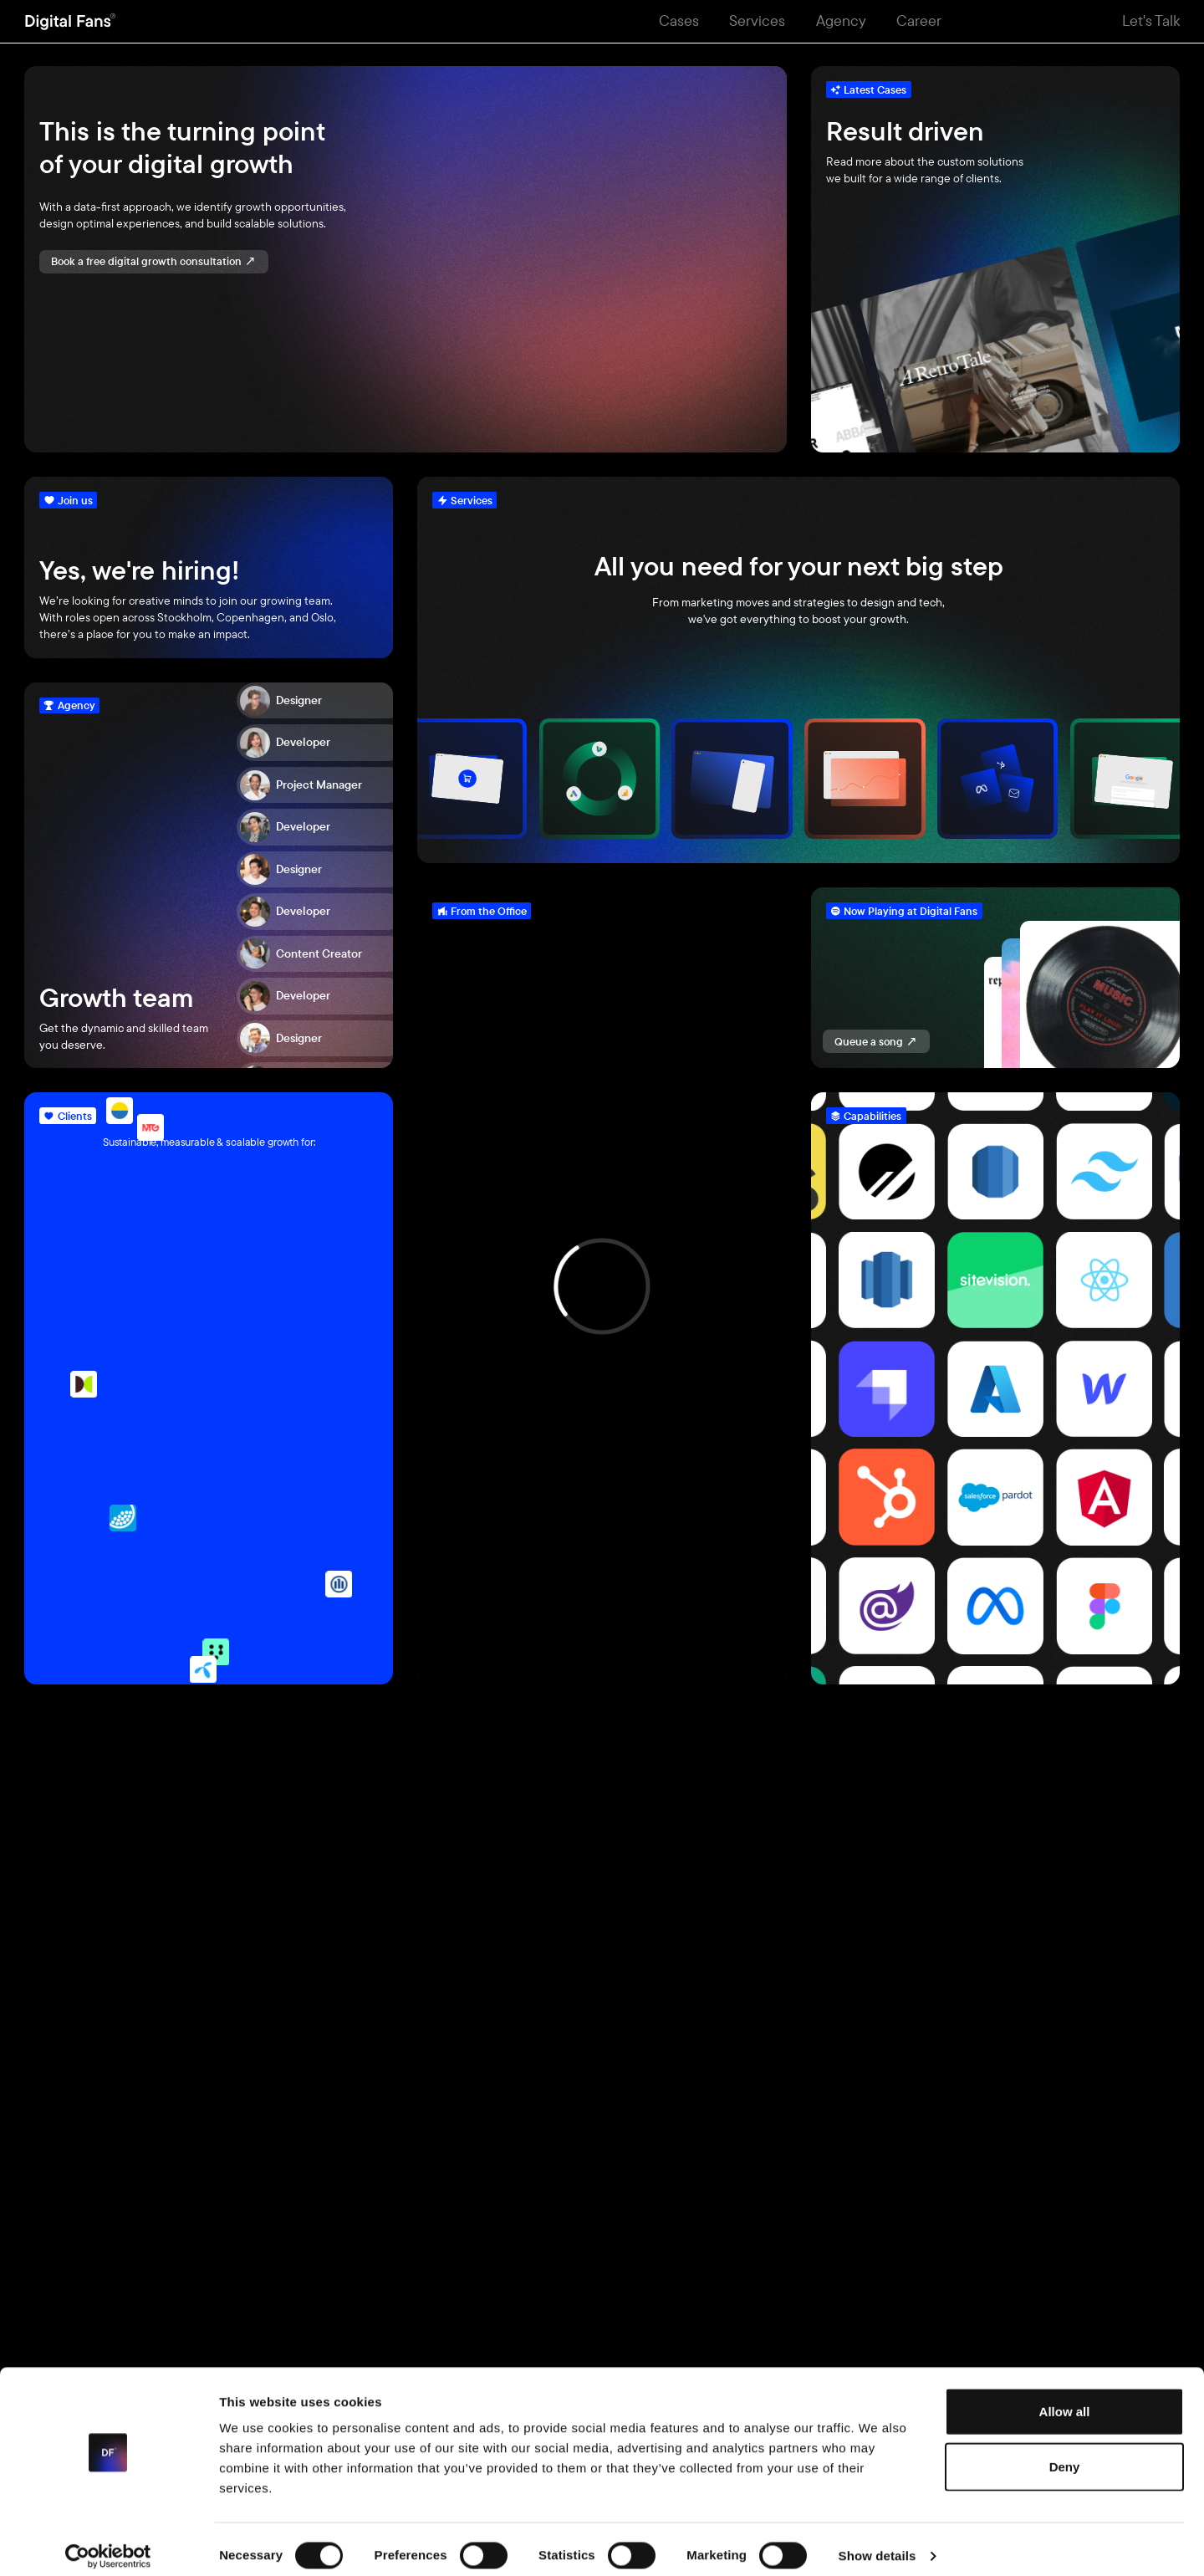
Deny (1064, 2453)
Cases (679, 20)
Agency (841, 20)
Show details (877, 2543)
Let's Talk (1151, 20)
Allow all (1064, 2398)
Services (757, 20)
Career (918, 20)
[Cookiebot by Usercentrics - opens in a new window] (108, 2543)
